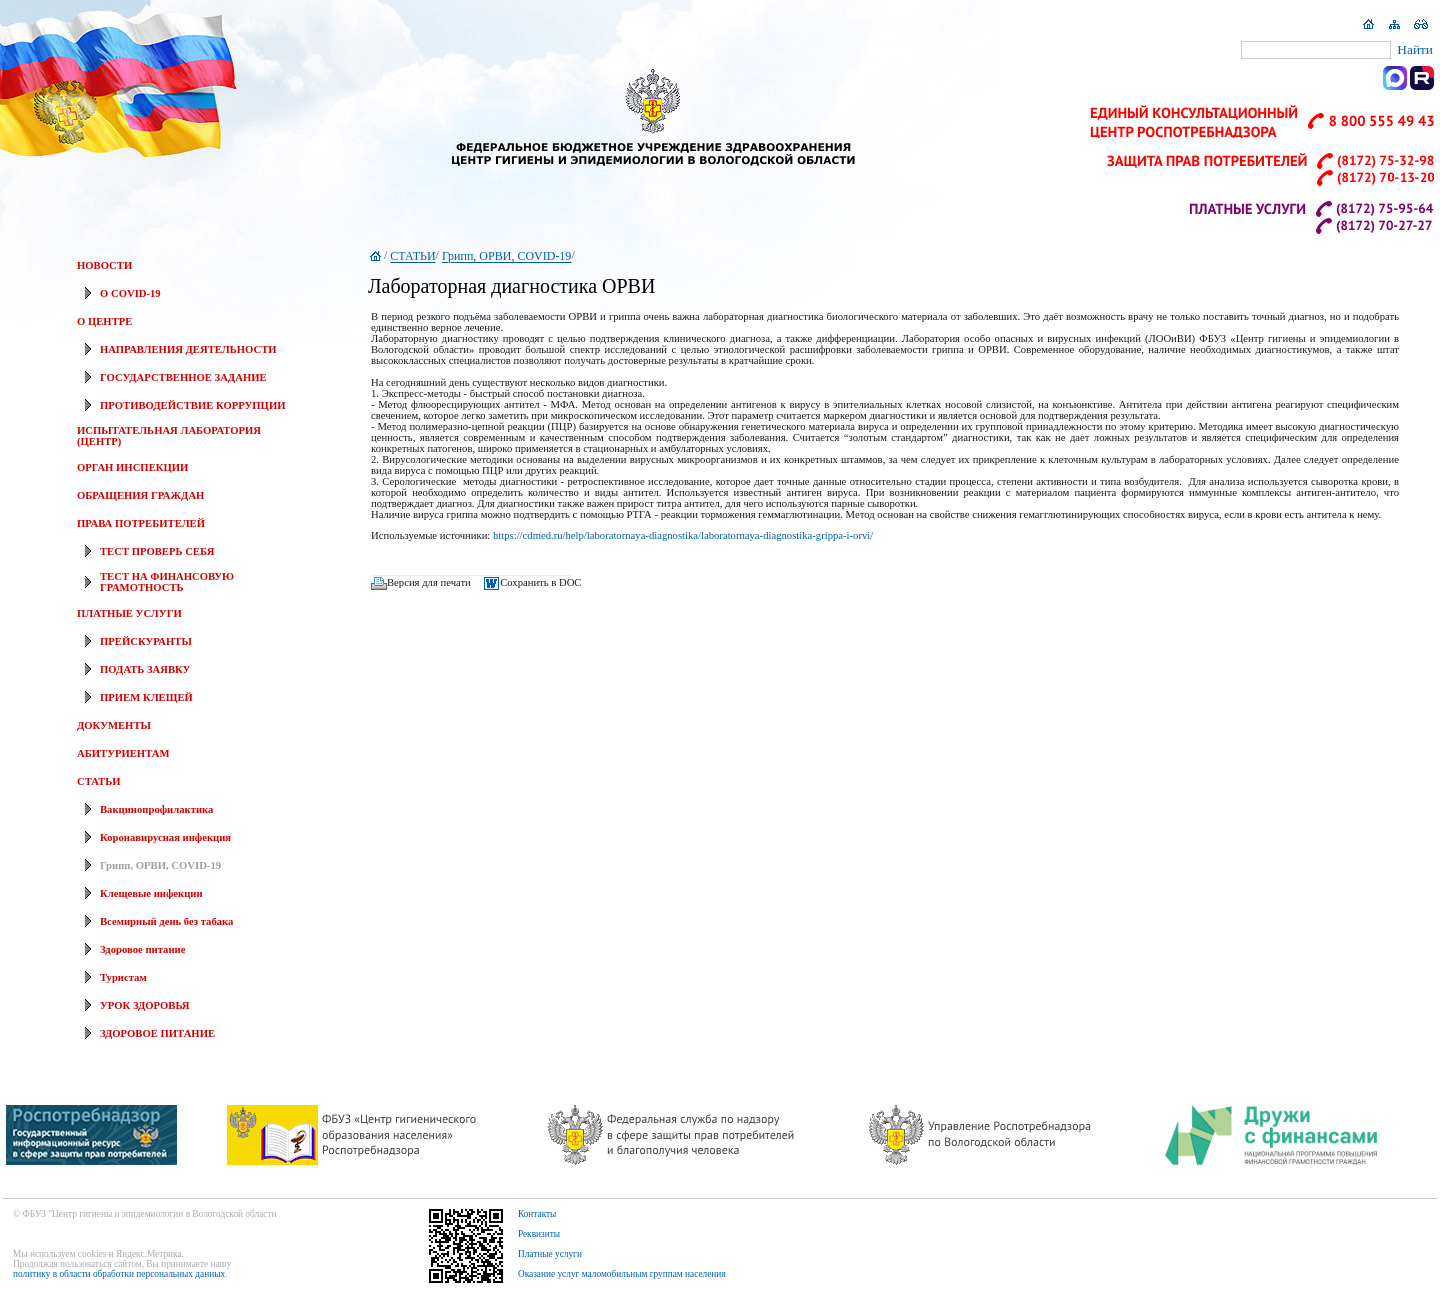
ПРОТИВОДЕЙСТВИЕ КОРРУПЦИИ (192, 405)
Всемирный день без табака (166, 921)
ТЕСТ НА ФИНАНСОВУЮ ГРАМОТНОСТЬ (167, 582)
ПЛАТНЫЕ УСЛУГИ (129, 613)
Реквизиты (539, 1234)
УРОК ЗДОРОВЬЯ (145, 1005)
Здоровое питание (142, 949)
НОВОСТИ (104, 265)
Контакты (537, 1214)
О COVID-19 (130, 293)
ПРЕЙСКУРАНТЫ (146, 641)
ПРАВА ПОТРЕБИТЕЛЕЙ (141, 523)
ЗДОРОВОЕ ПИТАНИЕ (157, 1033)
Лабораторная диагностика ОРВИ (511, 286)
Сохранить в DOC (540, 583)
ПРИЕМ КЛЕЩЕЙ (146, 697)
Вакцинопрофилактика (156, 809)
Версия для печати (429, 583)
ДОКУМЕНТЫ (114, 725)
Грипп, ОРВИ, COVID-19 (160, 865)
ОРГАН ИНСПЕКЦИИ (132, 467)
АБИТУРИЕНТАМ (123, 753)
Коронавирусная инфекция (165, 837)
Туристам (123, 977)
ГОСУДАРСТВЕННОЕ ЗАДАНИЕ (183, 377)
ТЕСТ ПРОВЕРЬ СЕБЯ (157, 551)
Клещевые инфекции (151, 893)
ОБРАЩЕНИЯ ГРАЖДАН (140, 495)
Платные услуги (550, 1254)
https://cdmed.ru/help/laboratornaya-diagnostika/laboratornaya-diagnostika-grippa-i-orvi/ (683, 535)
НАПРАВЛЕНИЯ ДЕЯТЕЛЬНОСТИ (188, 349)
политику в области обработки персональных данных (119, 1274)
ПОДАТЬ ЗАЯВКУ (145, 669)
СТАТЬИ (98, 781)
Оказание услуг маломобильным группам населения (622, 1274)
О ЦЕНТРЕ (104, 321)
